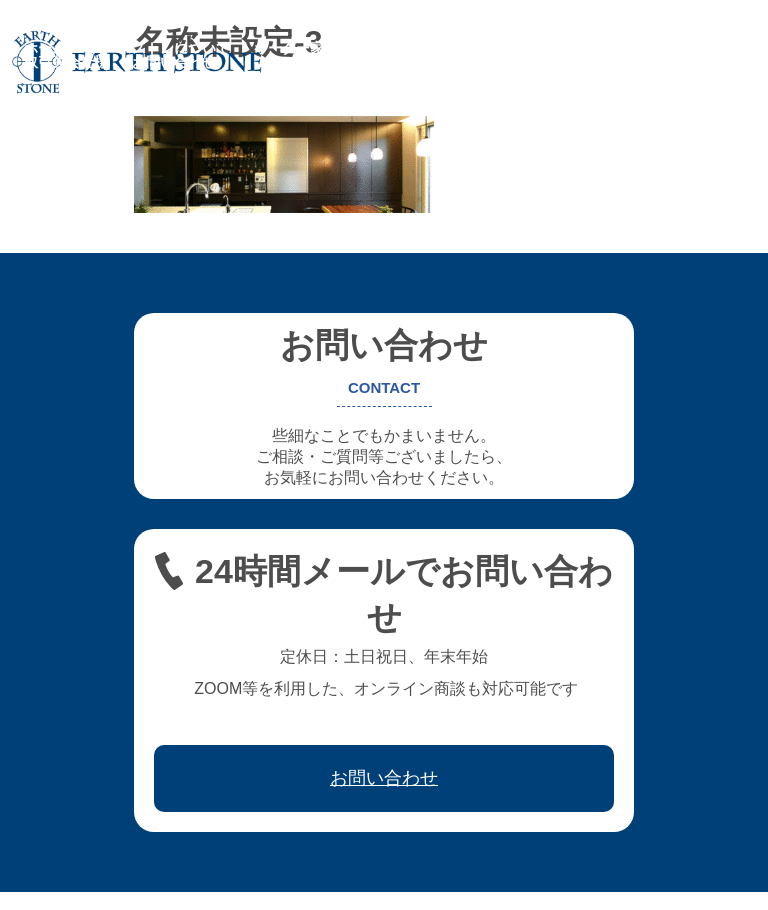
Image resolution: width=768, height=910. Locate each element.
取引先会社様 (66, 62)
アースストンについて (160, 48)
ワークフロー (634, 48)
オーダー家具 (296, 48)
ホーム (45, 48)
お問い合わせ (174, 62)
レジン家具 (533, 48)
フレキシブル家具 (418, 48)
